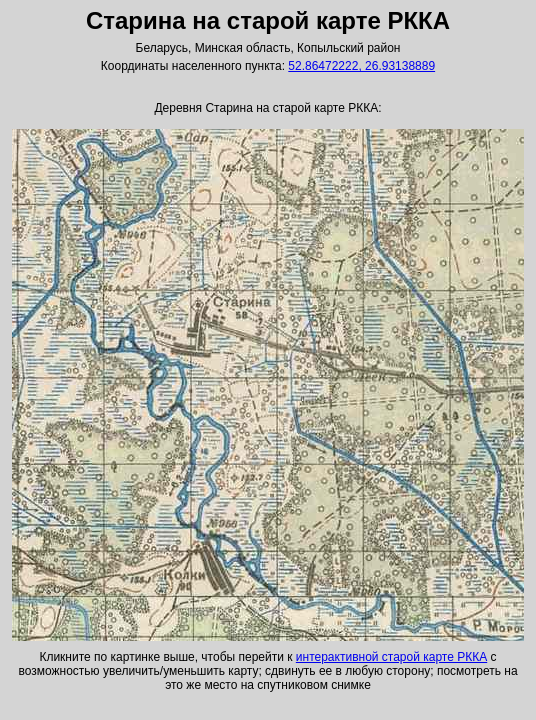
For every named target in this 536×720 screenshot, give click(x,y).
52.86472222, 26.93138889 (361, 66)
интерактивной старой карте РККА (391, 657)
